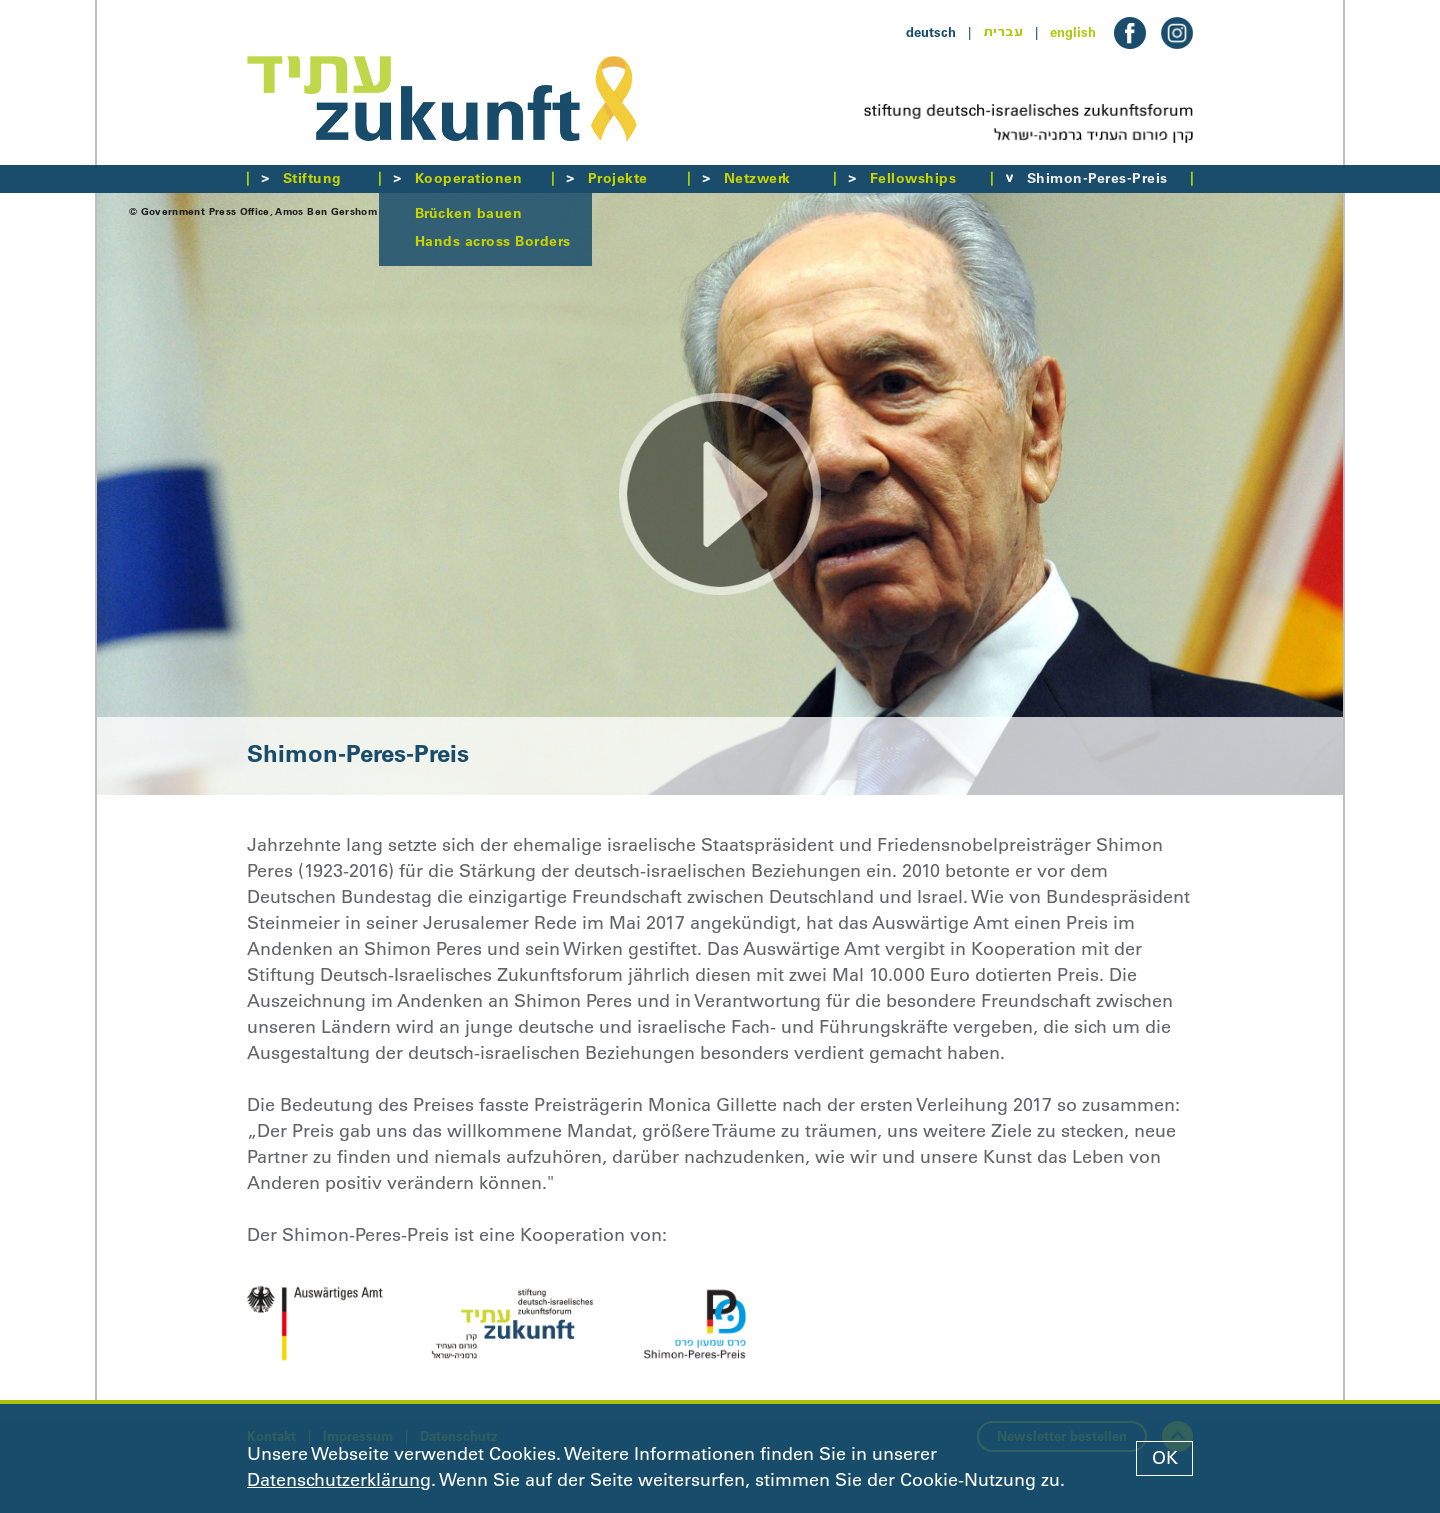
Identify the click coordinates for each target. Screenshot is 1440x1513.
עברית (1003, 32)
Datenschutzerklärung (339, 1480)
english (1073, 32)
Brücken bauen (468, 213)
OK (1165, 1458)
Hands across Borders (493, 241)
